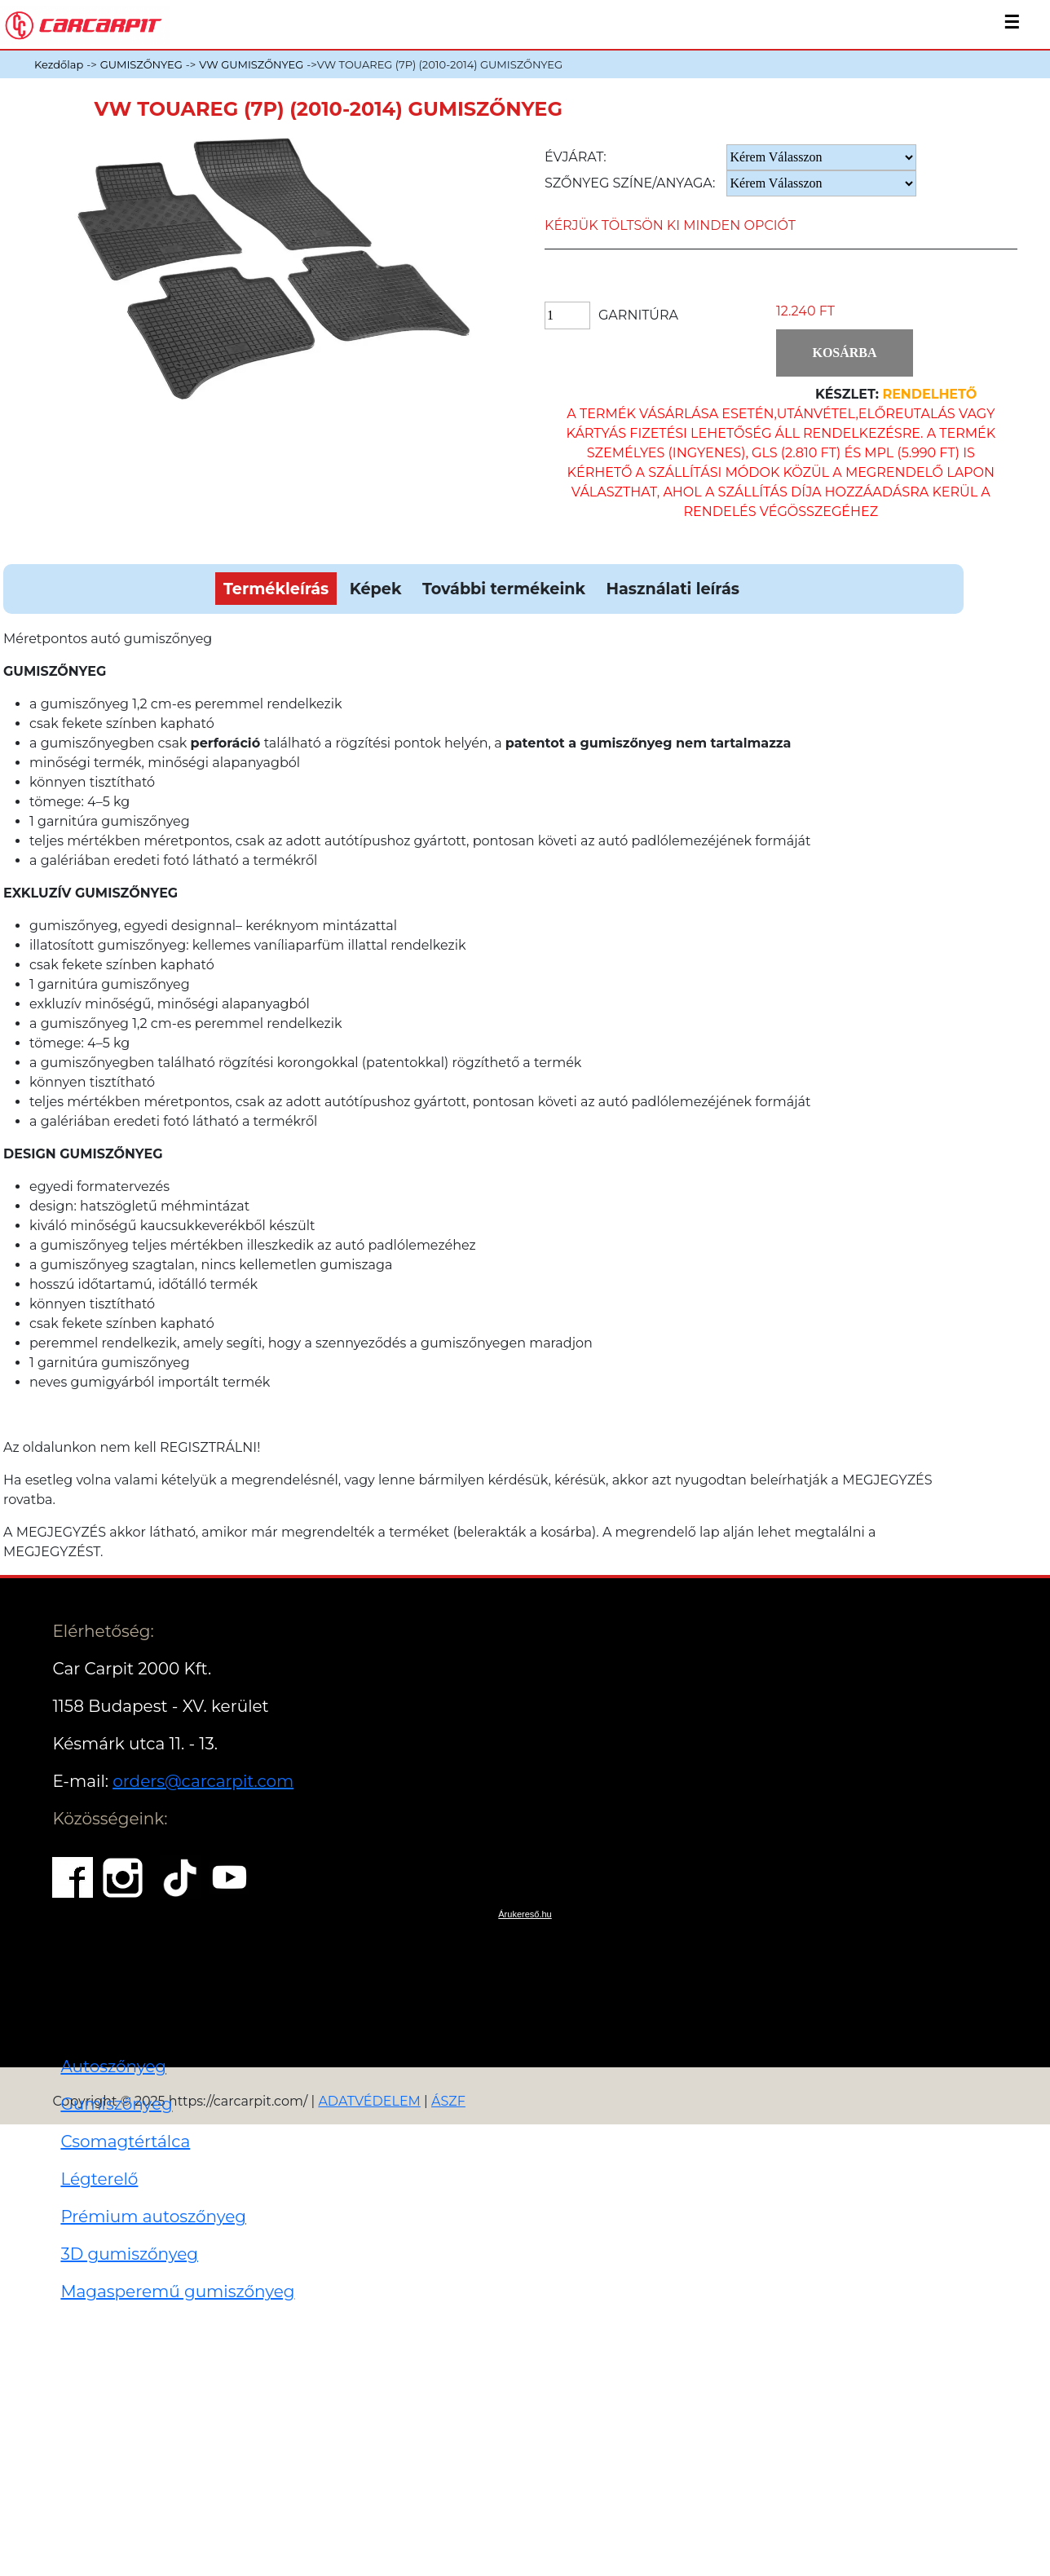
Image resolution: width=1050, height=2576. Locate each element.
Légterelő (99, 2179)
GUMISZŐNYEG (141, 64)
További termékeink (503, 588)
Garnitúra (638, 315)
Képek (376, 588)
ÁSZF (448, 2101)
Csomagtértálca (125, 2141)
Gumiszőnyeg (116, 2104)
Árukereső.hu (524, 1914)
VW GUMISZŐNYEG (251, 64)
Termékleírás (276, 588)
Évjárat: (576, 157)
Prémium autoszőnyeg (153, 2216)
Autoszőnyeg (113, 2066)
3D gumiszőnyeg (129, 2254)
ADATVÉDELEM (369, 2101)
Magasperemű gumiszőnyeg (177, 2291)
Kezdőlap (58, 64)
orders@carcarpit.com (202, 1781)
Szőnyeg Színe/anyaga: (630, 183)
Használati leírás (672, 588)
